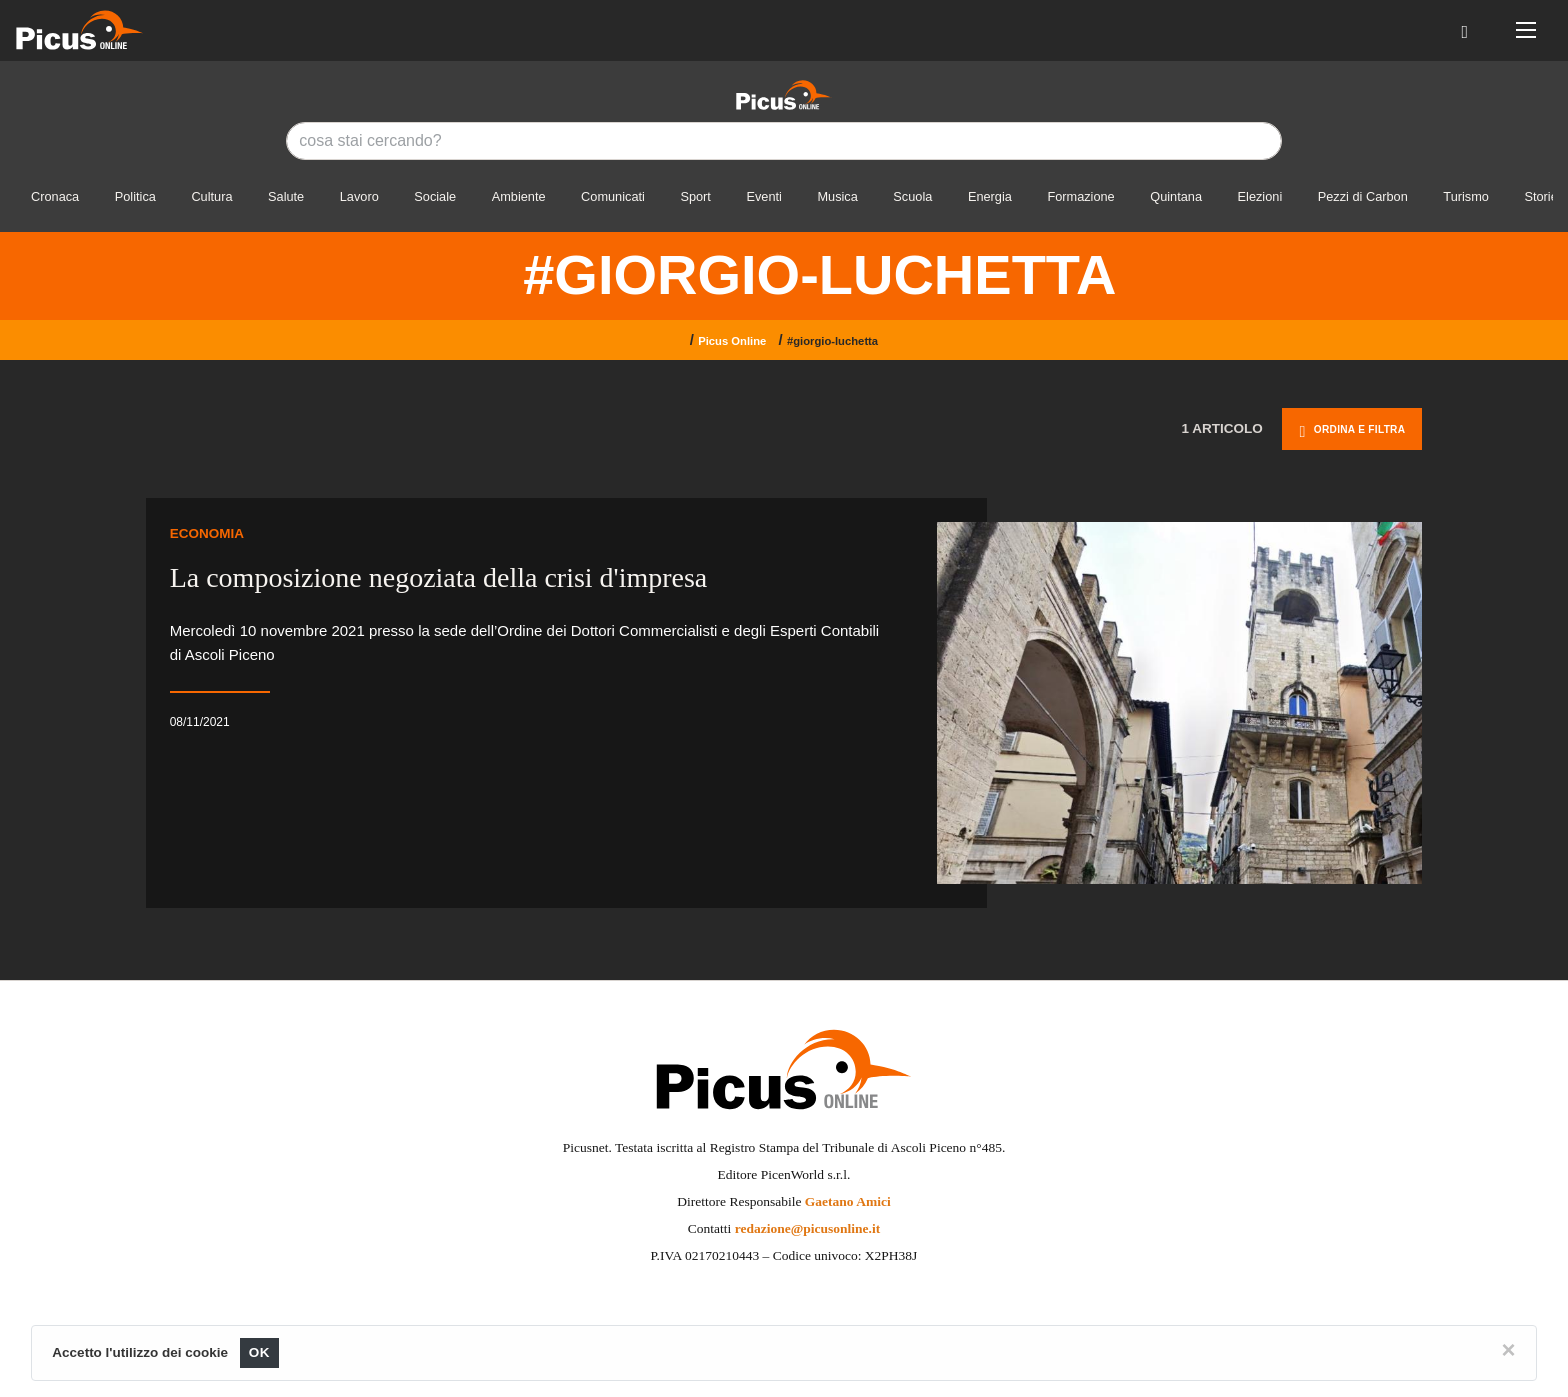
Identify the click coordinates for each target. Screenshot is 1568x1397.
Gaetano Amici (848, 1201)
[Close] (1509, 1350)
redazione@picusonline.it (807, 1228)
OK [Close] (259, 1352)
